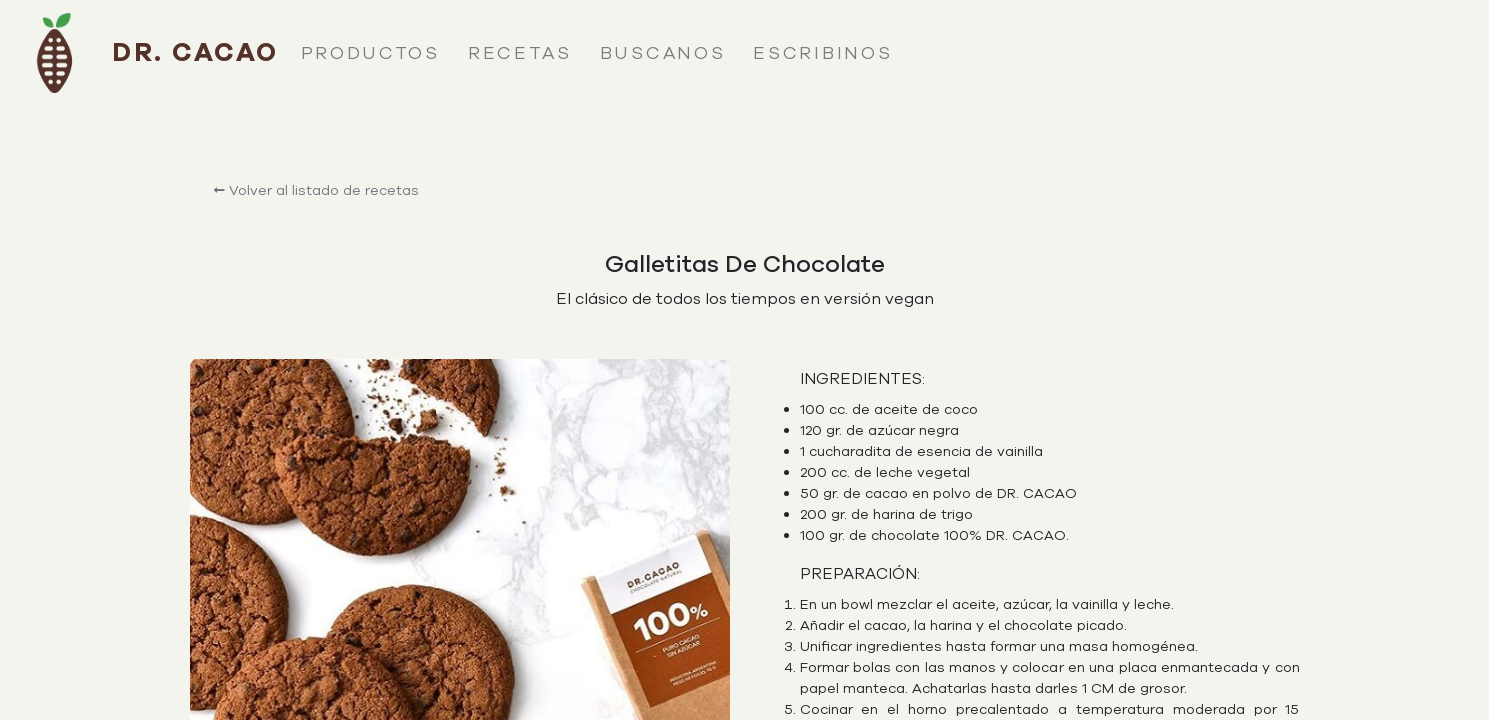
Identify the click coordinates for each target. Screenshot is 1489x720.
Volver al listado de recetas (316, 190)
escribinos (822, 53)
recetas (520, 53)
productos (370, 53)
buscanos (663, 53)
